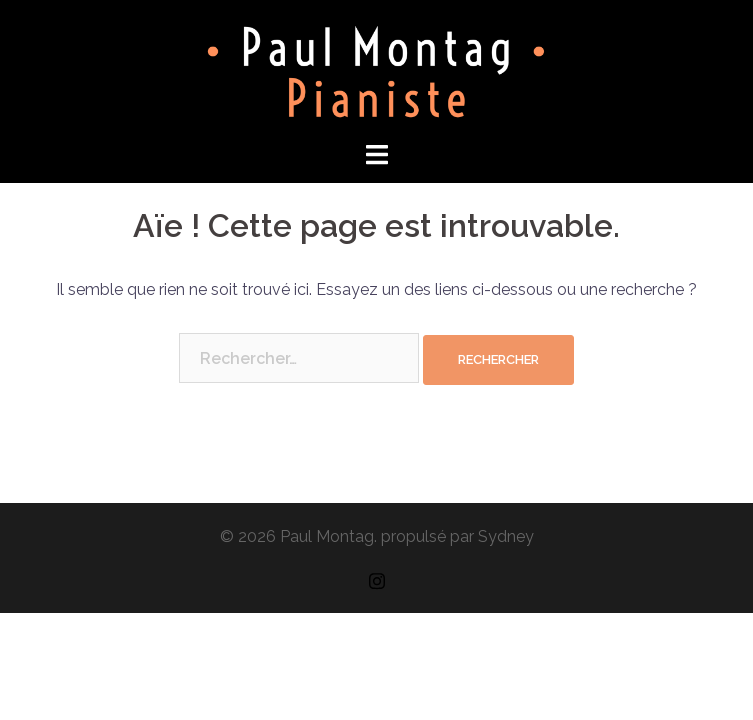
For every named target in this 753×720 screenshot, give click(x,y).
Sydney (506, 536)
